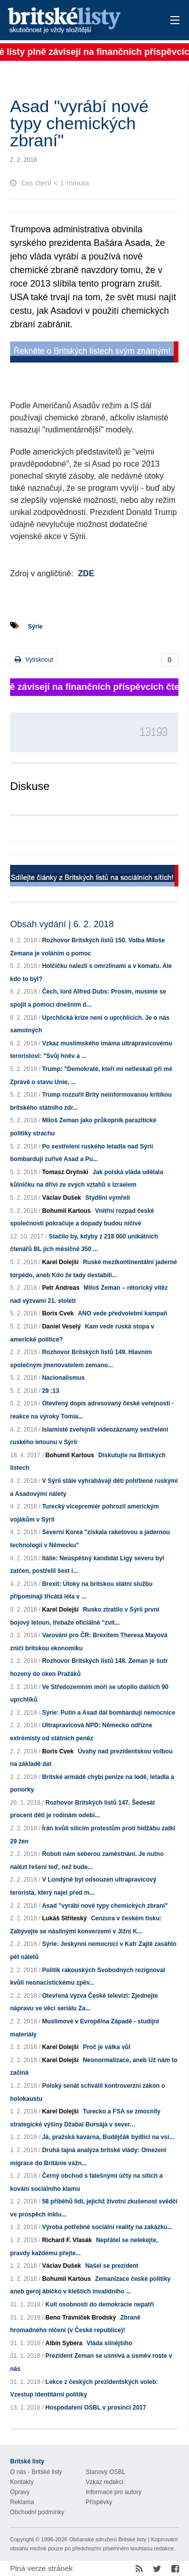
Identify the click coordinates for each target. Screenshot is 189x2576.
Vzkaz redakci (104, 2481)
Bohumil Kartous (66, 1210)
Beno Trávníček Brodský (80, 2317)
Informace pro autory (114, 2492)
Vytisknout (34, 659)
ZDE (86, 573)
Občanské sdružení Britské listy (107, 2539)
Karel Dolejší (60, 1262)
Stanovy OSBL (105, 2471)
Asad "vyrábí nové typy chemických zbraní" (104, 1905)
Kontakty (22, 2481)
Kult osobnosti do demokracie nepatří (99, 2304)
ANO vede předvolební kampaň (122, 1313)
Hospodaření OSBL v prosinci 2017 (95, 2407)
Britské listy (78, 21)
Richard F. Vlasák (67, 2240)
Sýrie (35, 626)
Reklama (22, 2502)
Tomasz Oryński (65, 1172)
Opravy (20, 2492)
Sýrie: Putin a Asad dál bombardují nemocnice (108, 1712)
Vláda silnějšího (110, 2343)
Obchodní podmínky (37, 2512)
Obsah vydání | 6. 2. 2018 (62, 924)
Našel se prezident (111, 2265)
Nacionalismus (63, 1377)
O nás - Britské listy (36, 2471)
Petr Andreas (60, 1287)
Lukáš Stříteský (64, 1918)
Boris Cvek (58, 1313)
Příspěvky (99, 2502)
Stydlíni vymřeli (107, 1197)
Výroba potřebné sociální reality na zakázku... (107, 2227)
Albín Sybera (63, 2343)
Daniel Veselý (61, 1326)
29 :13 (50, 1390)
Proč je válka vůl (106, 2047)
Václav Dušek (61, 1197)
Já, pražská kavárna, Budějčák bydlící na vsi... (108, 2137)
